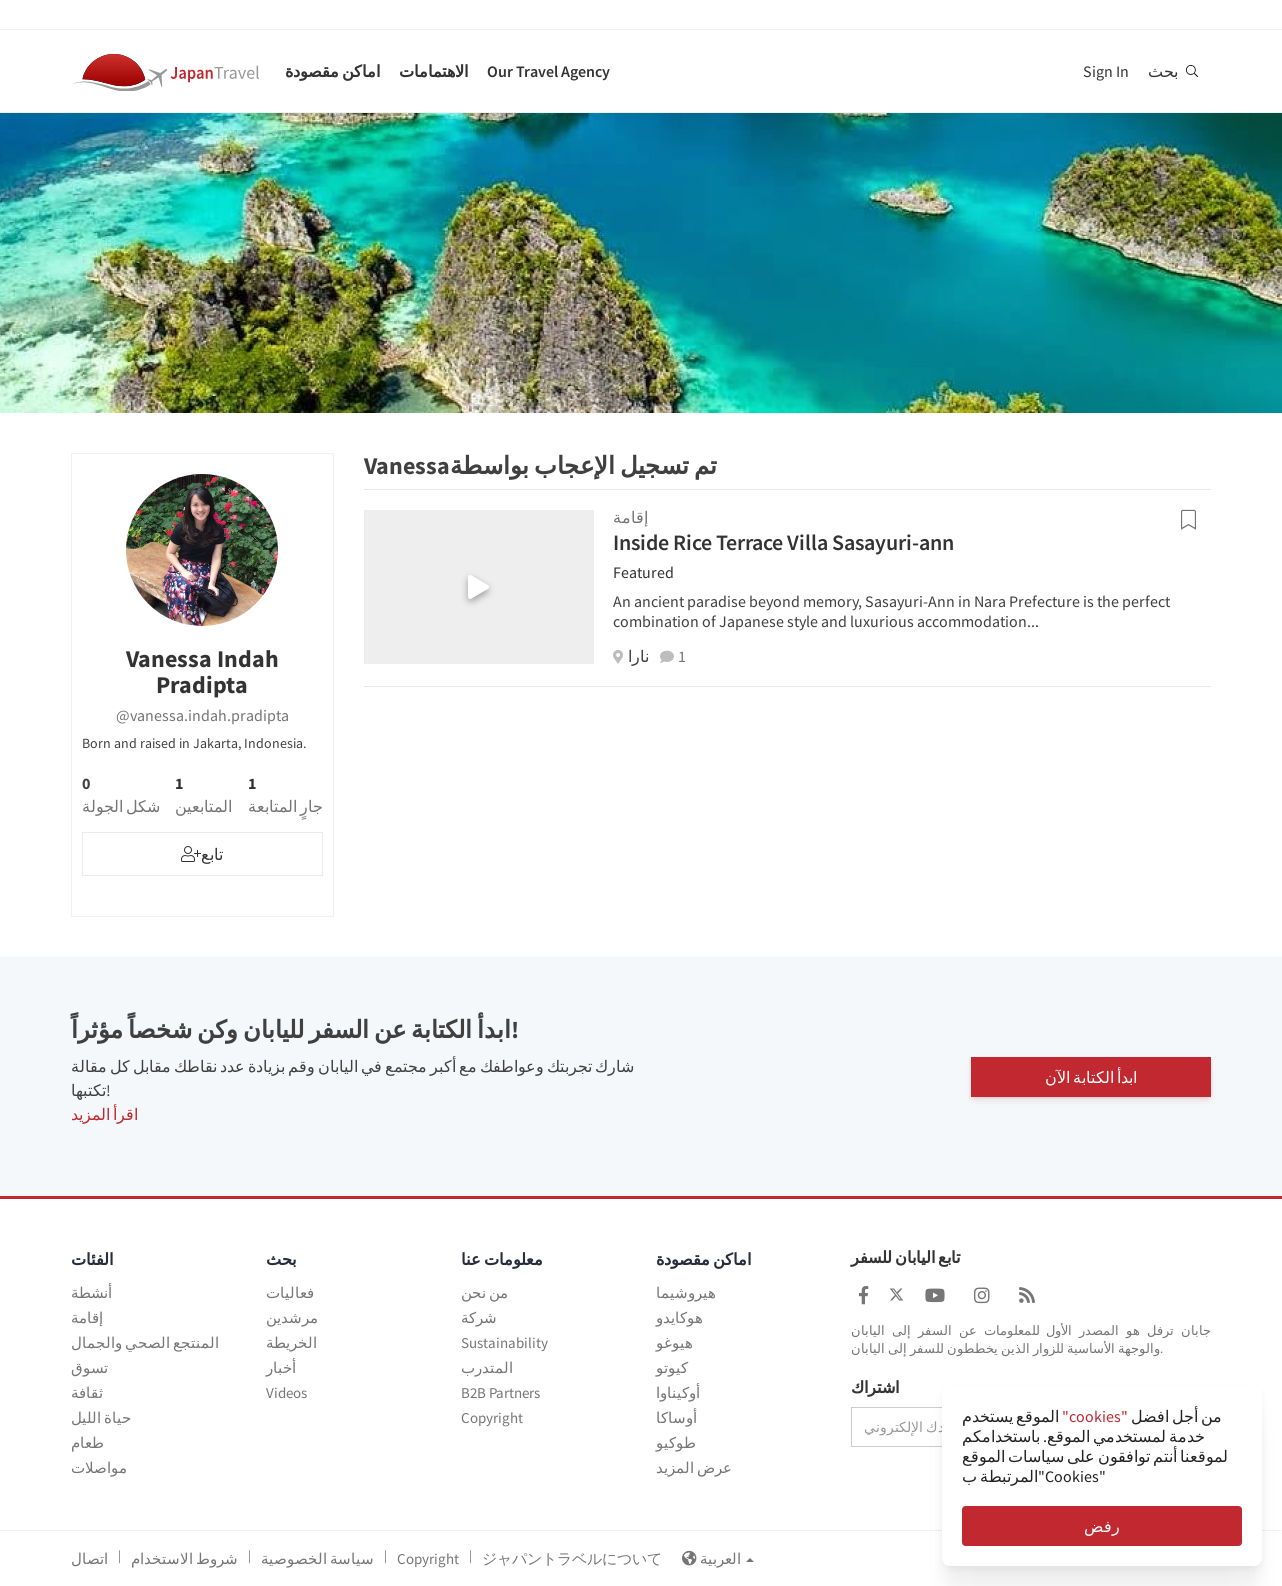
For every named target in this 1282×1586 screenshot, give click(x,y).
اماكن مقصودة (332, 71)
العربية (718, 1558)
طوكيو (676, 1442)
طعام (87, 1442)
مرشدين (292, 1317)
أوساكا (676, 1417)
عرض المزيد (694, 1467)
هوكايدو (679, 1317)
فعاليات (290, 1292)
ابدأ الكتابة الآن (1091, 1077)
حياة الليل (101, 1417)
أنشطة (91, 1292)
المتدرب (487, 1367)
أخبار (281, 1367)
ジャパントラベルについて (572, 1558)
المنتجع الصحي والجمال (145, 1342)
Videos (286, 1392)
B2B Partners (500, 1392)
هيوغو (674, 1342)
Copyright (492, 1417)
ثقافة (87, 1392)
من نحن (484, 1292)
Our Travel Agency (548, 71)
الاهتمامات (433, 71)
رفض (1102, 1526)
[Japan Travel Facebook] (863, 1295)
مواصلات (99, 1467)
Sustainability (504, 1342)
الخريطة (291, 1342)
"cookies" (1095, 1416)
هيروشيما (686, 1292)
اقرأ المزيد (104, 1114)
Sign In (1106, 71)
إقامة (87, 1317)
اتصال (89, 1558)
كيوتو (672, 1367)
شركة (479, 1317)
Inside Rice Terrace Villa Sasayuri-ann (783, 542)
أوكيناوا (678, 1392)
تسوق (89, 1367)
